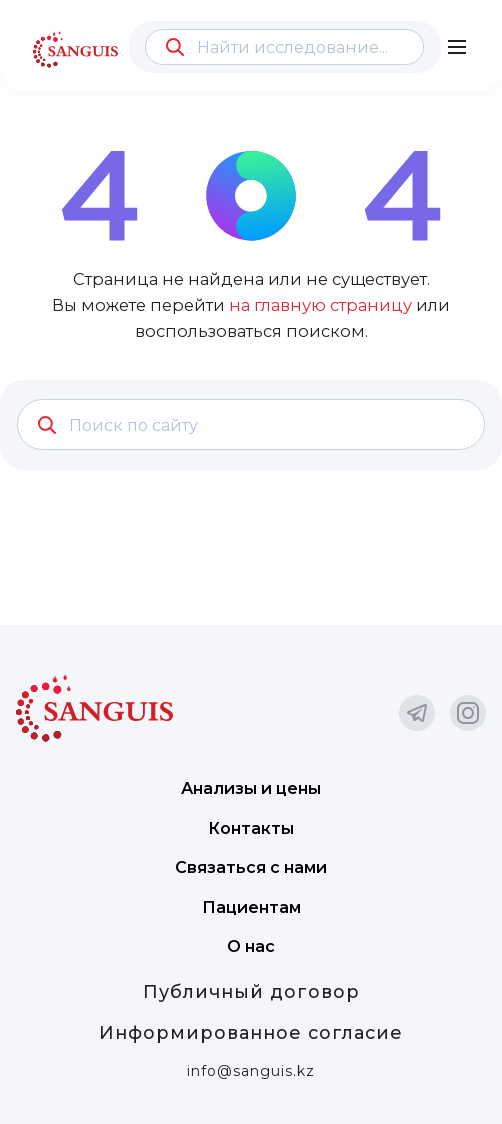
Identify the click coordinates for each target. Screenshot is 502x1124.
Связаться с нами (251, 867)
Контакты (251, 828)
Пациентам (251, 907)
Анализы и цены (251, 788)
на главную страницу (320, 305)
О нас (251, 946)
